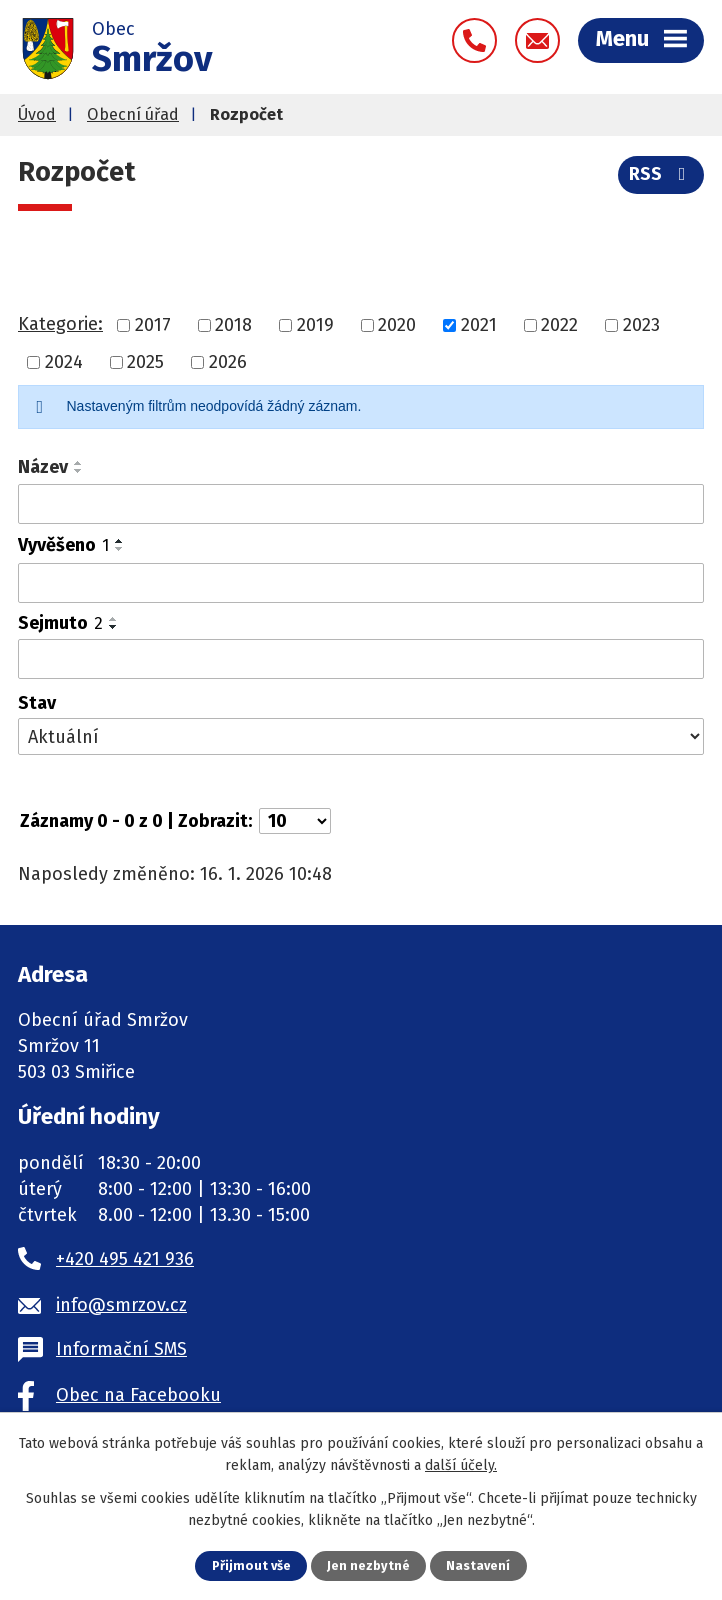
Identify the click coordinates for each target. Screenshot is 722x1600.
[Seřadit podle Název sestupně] (79, 471)
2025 (145, 362)
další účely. (461, 1465)
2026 (228, 362)
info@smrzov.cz (121, 1305)
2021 (479, 325)
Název (43, 467)
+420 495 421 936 (125, 1259)
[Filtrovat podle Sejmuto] (361, 659)
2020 (397, 325)
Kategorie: (60, 324)
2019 (315, 325)
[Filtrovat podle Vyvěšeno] (361, 583)
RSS (661, 174)
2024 (64, 362)
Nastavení (478, 1565)
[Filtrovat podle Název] (361, 504)
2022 (559, 325)
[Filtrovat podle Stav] (361, 736)
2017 (153, 325)
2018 (233, 325)
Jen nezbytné (368, 1565)
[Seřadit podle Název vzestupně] (79, 463)
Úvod (37, 114)
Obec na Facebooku (138, 1395)
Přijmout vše (251, 1565)
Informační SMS (121, 1349)
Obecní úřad (133, 114)
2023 (641, 325)
